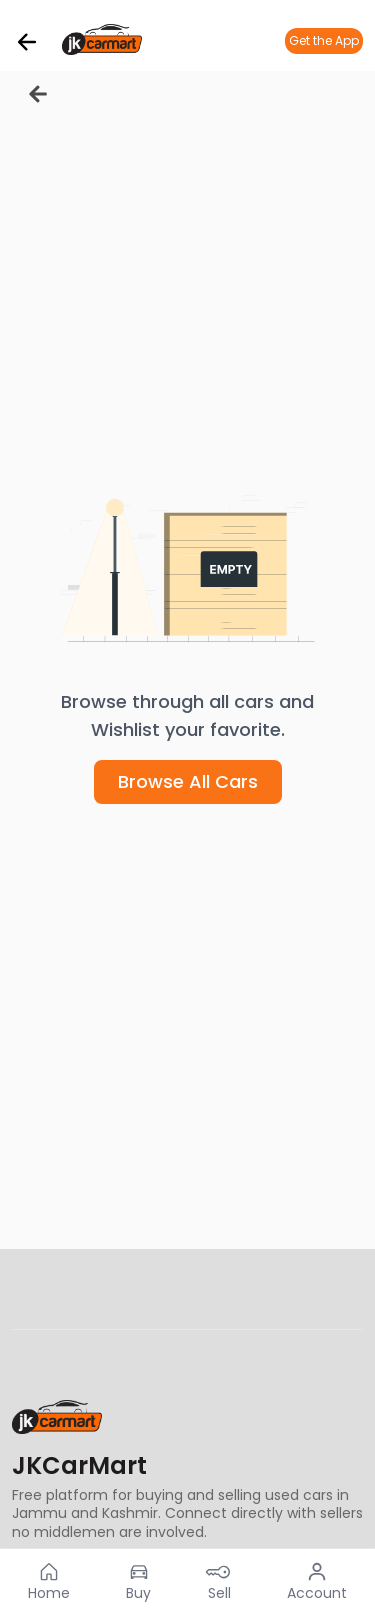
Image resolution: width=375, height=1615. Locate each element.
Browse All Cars (188, 781)
